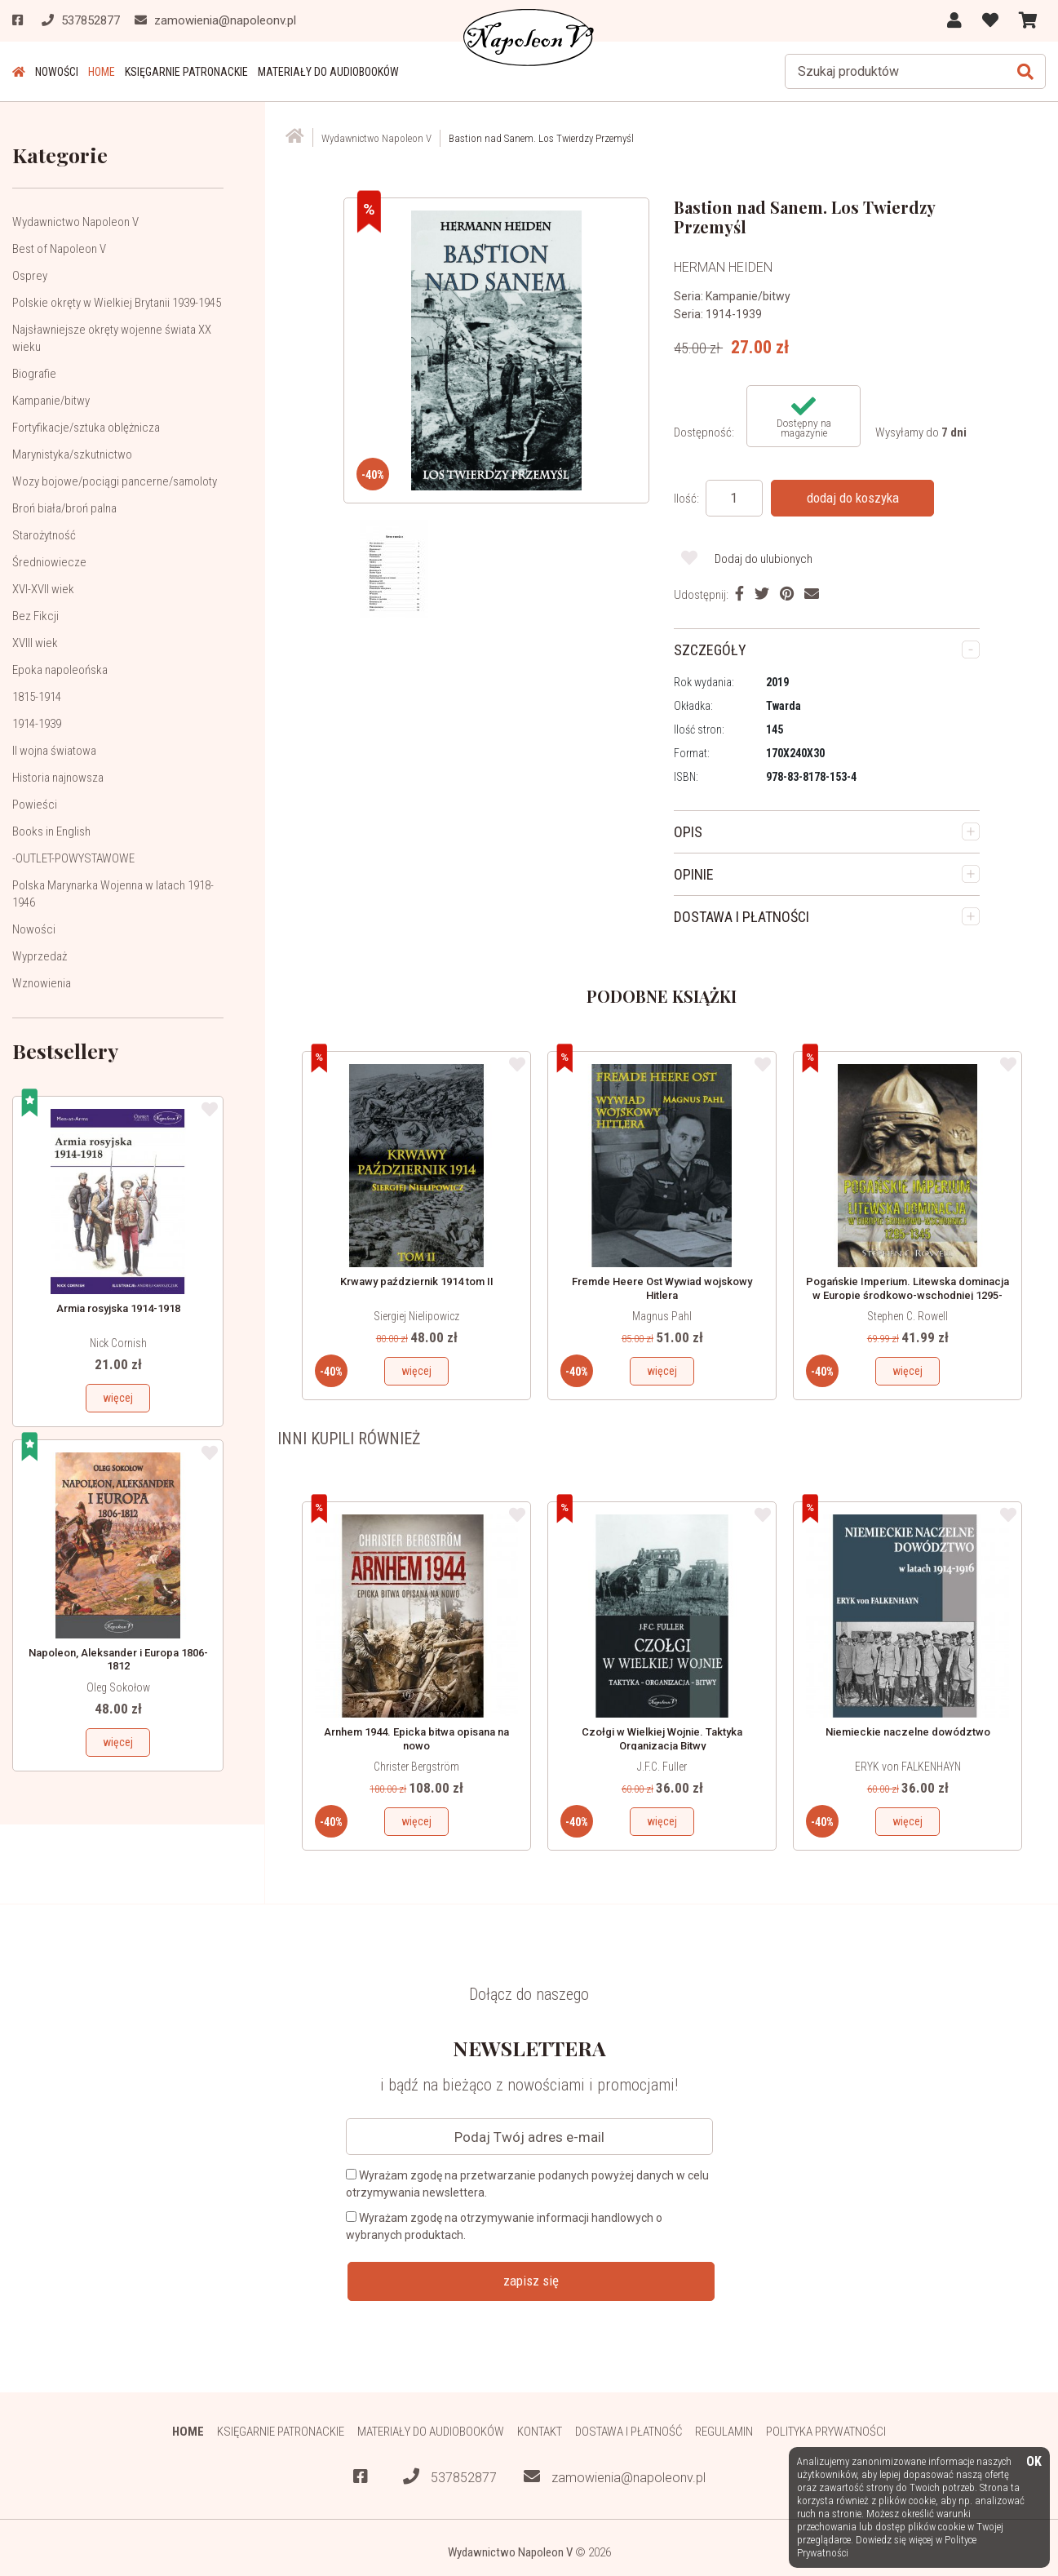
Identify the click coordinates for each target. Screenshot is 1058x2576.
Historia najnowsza (58, 777)
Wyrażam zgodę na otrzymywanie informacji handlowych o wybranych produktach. (504, 2226)
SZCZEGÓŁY (710, 649)
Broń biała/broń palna (64, 508)
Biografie (34, 373)
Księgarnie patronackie (186, 71)
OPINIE (694, 874)
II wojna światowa (54, 750)
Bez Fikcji (35, 616)
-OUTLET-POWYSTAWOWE (73, 858)
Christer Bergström (416, 1766)
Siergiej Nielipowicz (416, 1316)
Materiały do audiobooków (328, 71)
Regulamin (724, 2431)
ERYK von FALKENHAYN (908, 1766)
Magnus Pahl (662, 1316)
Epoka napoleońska (60, 670)
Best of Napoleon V (59, 249)
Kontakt (539, 2431)
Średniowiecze (49, 562)
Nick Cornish (118, 1343)
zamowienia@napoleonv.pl (615, 2476)
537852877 (450, 2476)
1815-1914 (36, 696)
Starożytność (44, 535)
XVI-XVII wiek (43, 589)
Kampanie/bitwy (51, 400)
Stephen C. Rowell (907, 1316)
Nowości (56, 71)
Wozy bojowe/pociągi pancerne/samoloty (114, 481)
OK (1034, 2462)
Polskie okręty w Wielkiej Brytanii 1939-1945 (116, 302)
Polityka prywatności (826, 2431)
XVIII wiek (35, 643)
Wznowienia (41, 983)
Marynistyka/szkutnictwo (72, 454)
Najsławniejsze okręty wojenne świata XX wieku (111, 338)
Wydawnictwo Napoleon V (75, 222)
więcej (118, 1397)
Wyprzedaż (39, 956)
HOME (101, 71)
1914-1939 (36, 723)
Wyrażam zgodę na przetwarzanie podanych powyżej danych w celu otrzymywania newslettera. (527, 2184)
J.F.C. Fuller (662, 1766)
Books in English (51, 831)
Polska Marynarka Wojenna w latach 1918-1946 (113, 894)
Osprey (29, 275)
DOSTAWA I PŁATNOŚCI (741, 916)
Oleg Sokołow (118, 1687)
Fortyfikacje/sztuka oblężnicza (86, 427)
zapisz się (531, 2280)
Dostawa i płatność (628, 2431)
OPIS (688, 831)
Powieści (34, 804)
